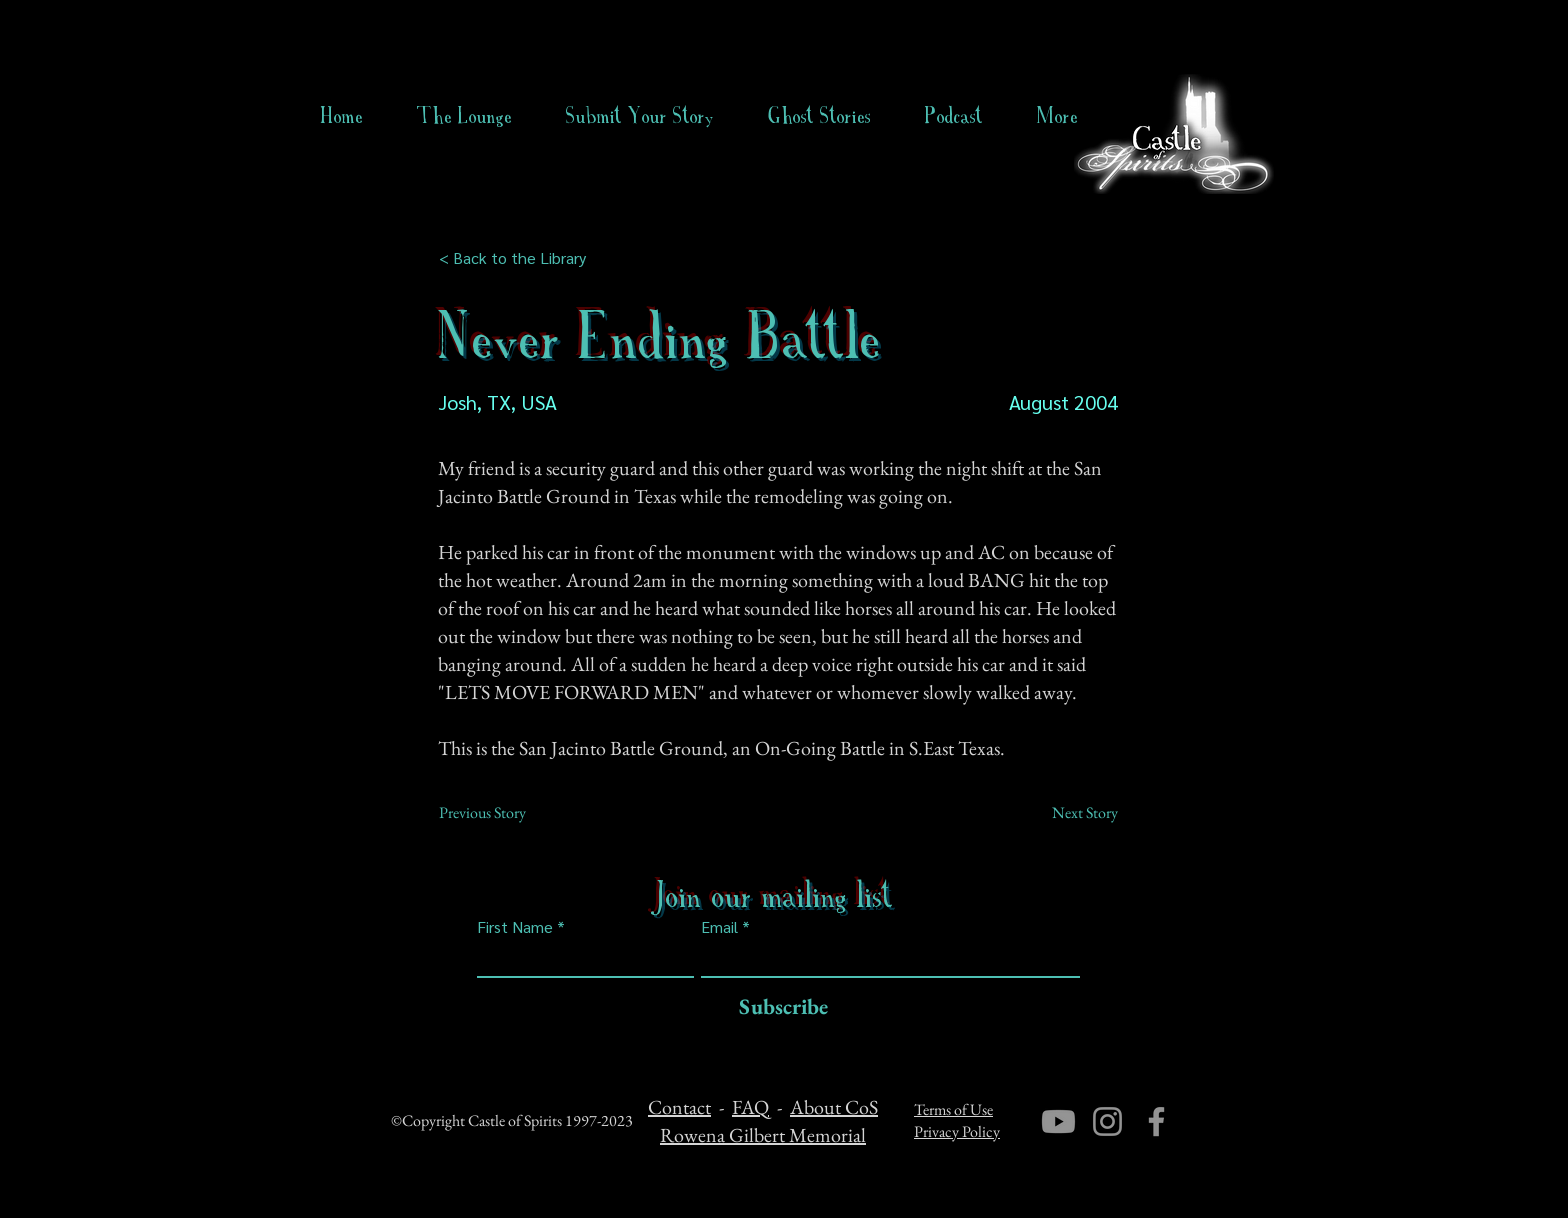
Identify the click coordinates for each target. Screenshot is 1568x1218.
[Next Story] (1068, 813)
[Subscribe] (778, 1007)
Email (719, 927)
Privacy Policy (957, 1131)
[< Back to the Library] (518, 258)
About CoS (834, 1107)
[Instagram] (1107, 1121)
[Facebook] (1156, 1121)
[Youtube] (1058, 1121)
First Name (515, 927)
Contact (679, 1107)
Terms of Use (953, 1109)
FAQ (750, 1107)
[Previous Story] (505, 813)
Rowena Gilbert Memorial (763, 1135)
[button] (819, 116)
